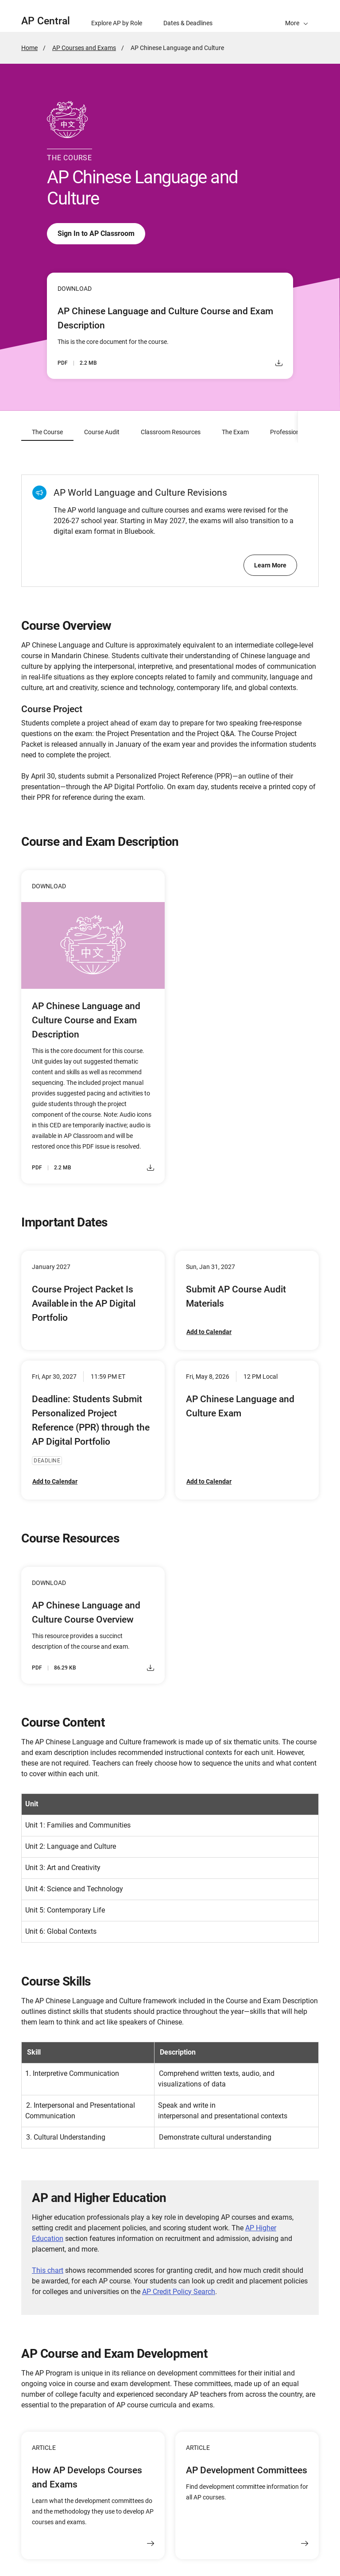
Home (29, 47)
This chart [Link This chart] (47, 2271)
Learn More (270, 565)
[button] (296, 16)
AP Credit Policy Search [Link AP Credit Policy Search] (178, 2292)
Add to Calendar (209, 1332)
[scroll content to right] (308, 427)
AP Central (45, 21)
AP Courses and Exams (84, 47)
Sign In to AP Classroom (96, 234)
